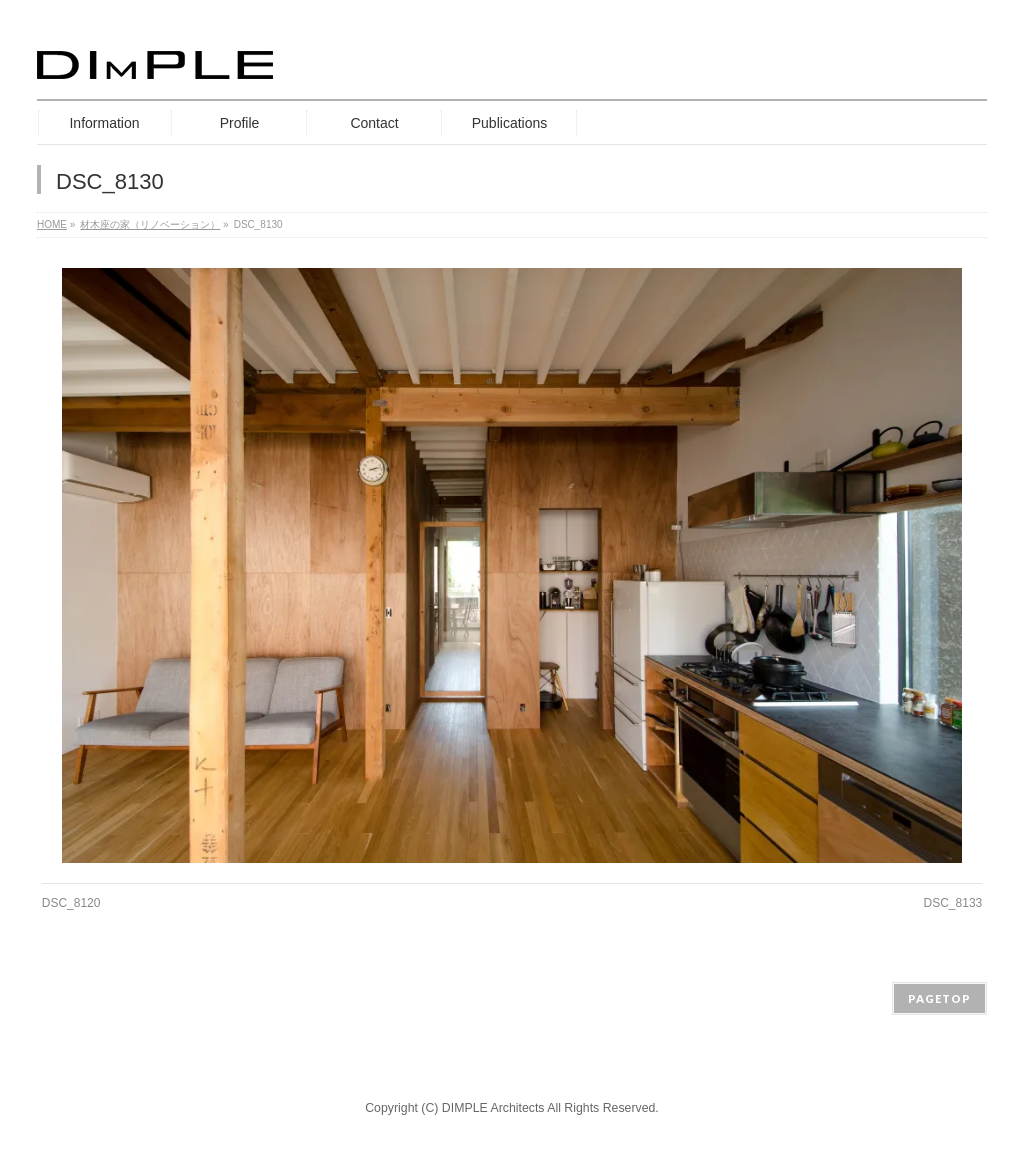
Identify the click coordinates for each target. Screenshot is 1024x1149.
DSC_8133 (953, 903)
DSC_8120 (71, 903)
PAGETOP (939, 998)
